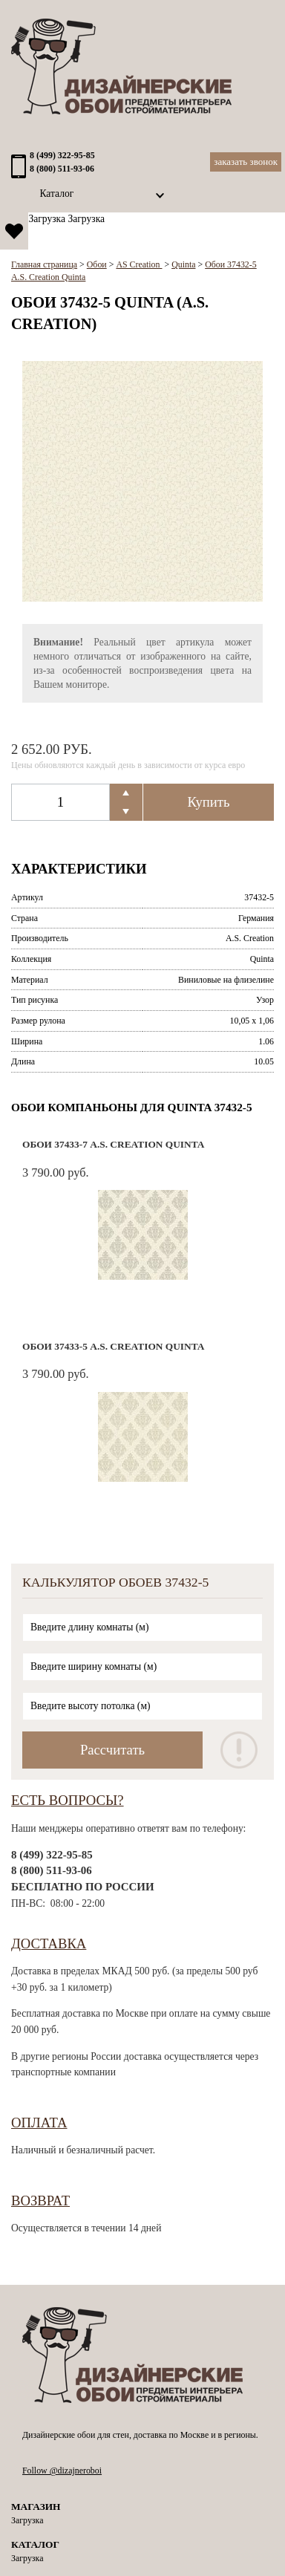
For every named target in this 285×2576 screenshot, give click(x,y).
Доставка (48, 1943)
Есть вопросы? (67, 1800)
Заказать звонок (246, 161)
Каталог (56, 193)
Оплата (39, 2122)
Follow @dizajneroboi (62, 2470)
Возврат (40, 2200)
